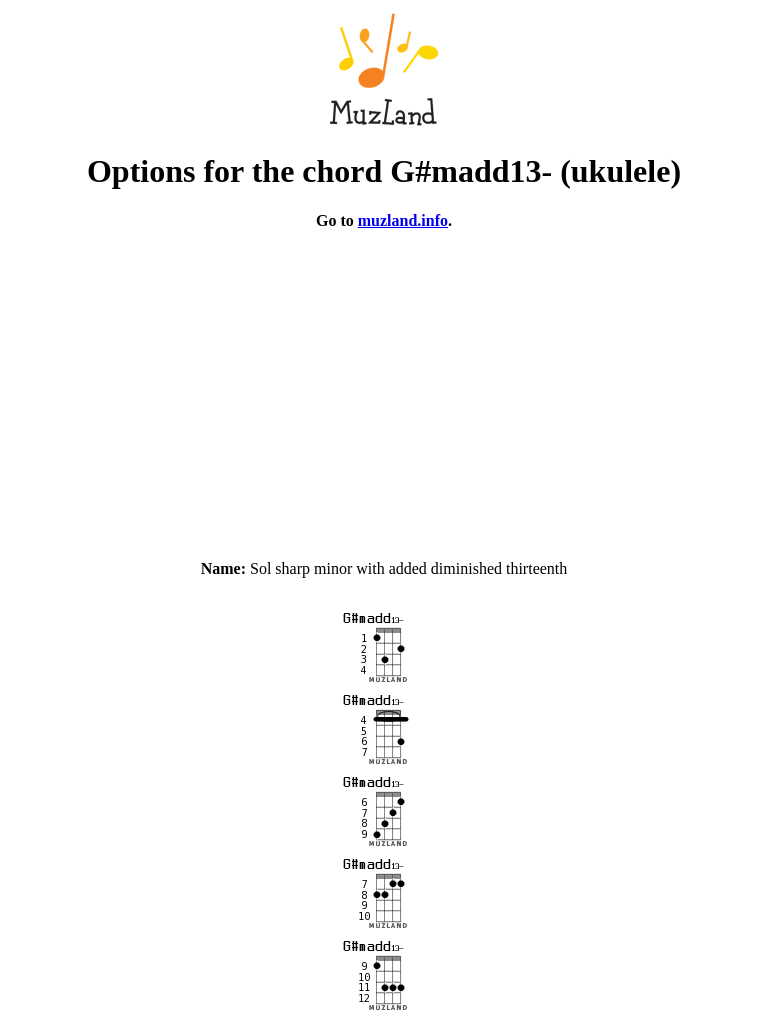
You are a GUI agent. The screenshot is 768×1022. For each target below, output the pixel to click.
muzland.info (403, 220)
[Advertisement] (384, 386)
